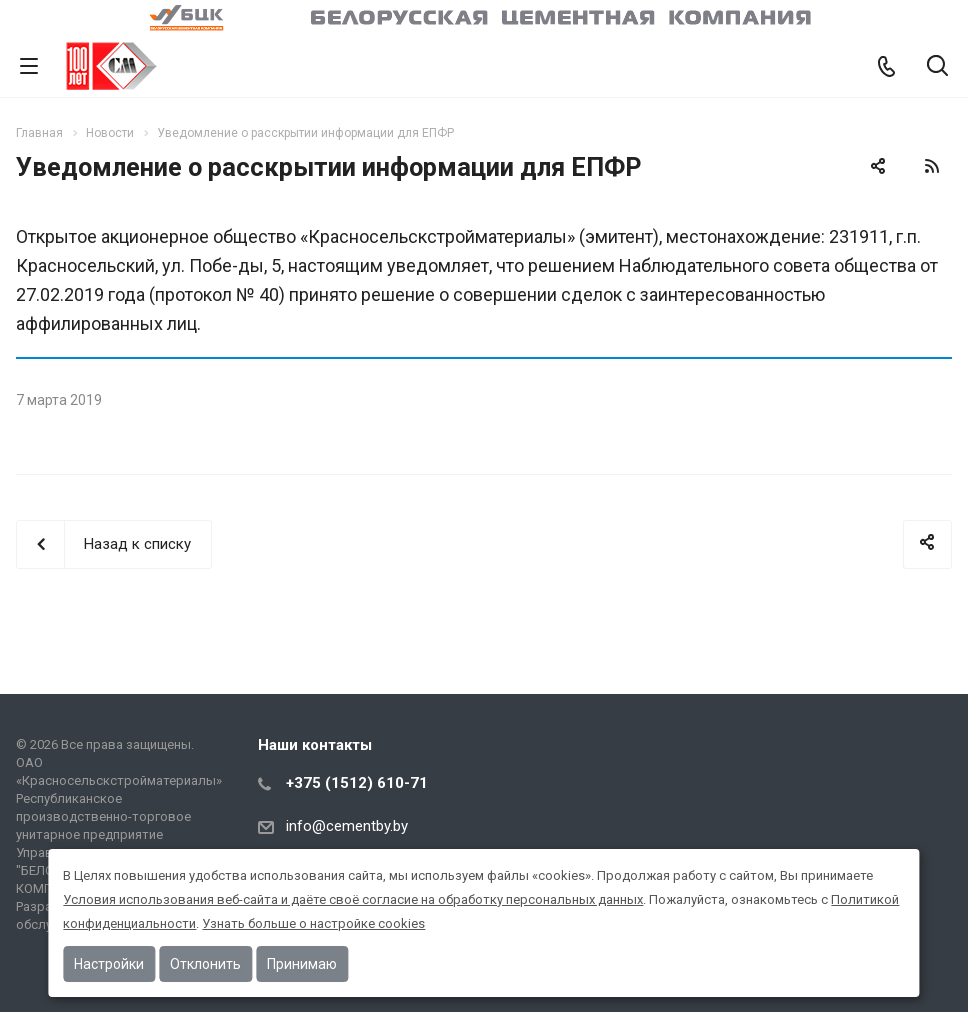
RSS (932, 166)
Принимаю (302, 964)
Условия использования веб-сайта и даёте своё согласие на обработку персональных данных (353, 899)
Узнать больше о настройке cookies (313, 923)
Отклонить (205, 964)
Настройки (109, 964)
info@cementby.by (347, 826)
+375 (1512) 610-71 (357, 783)
